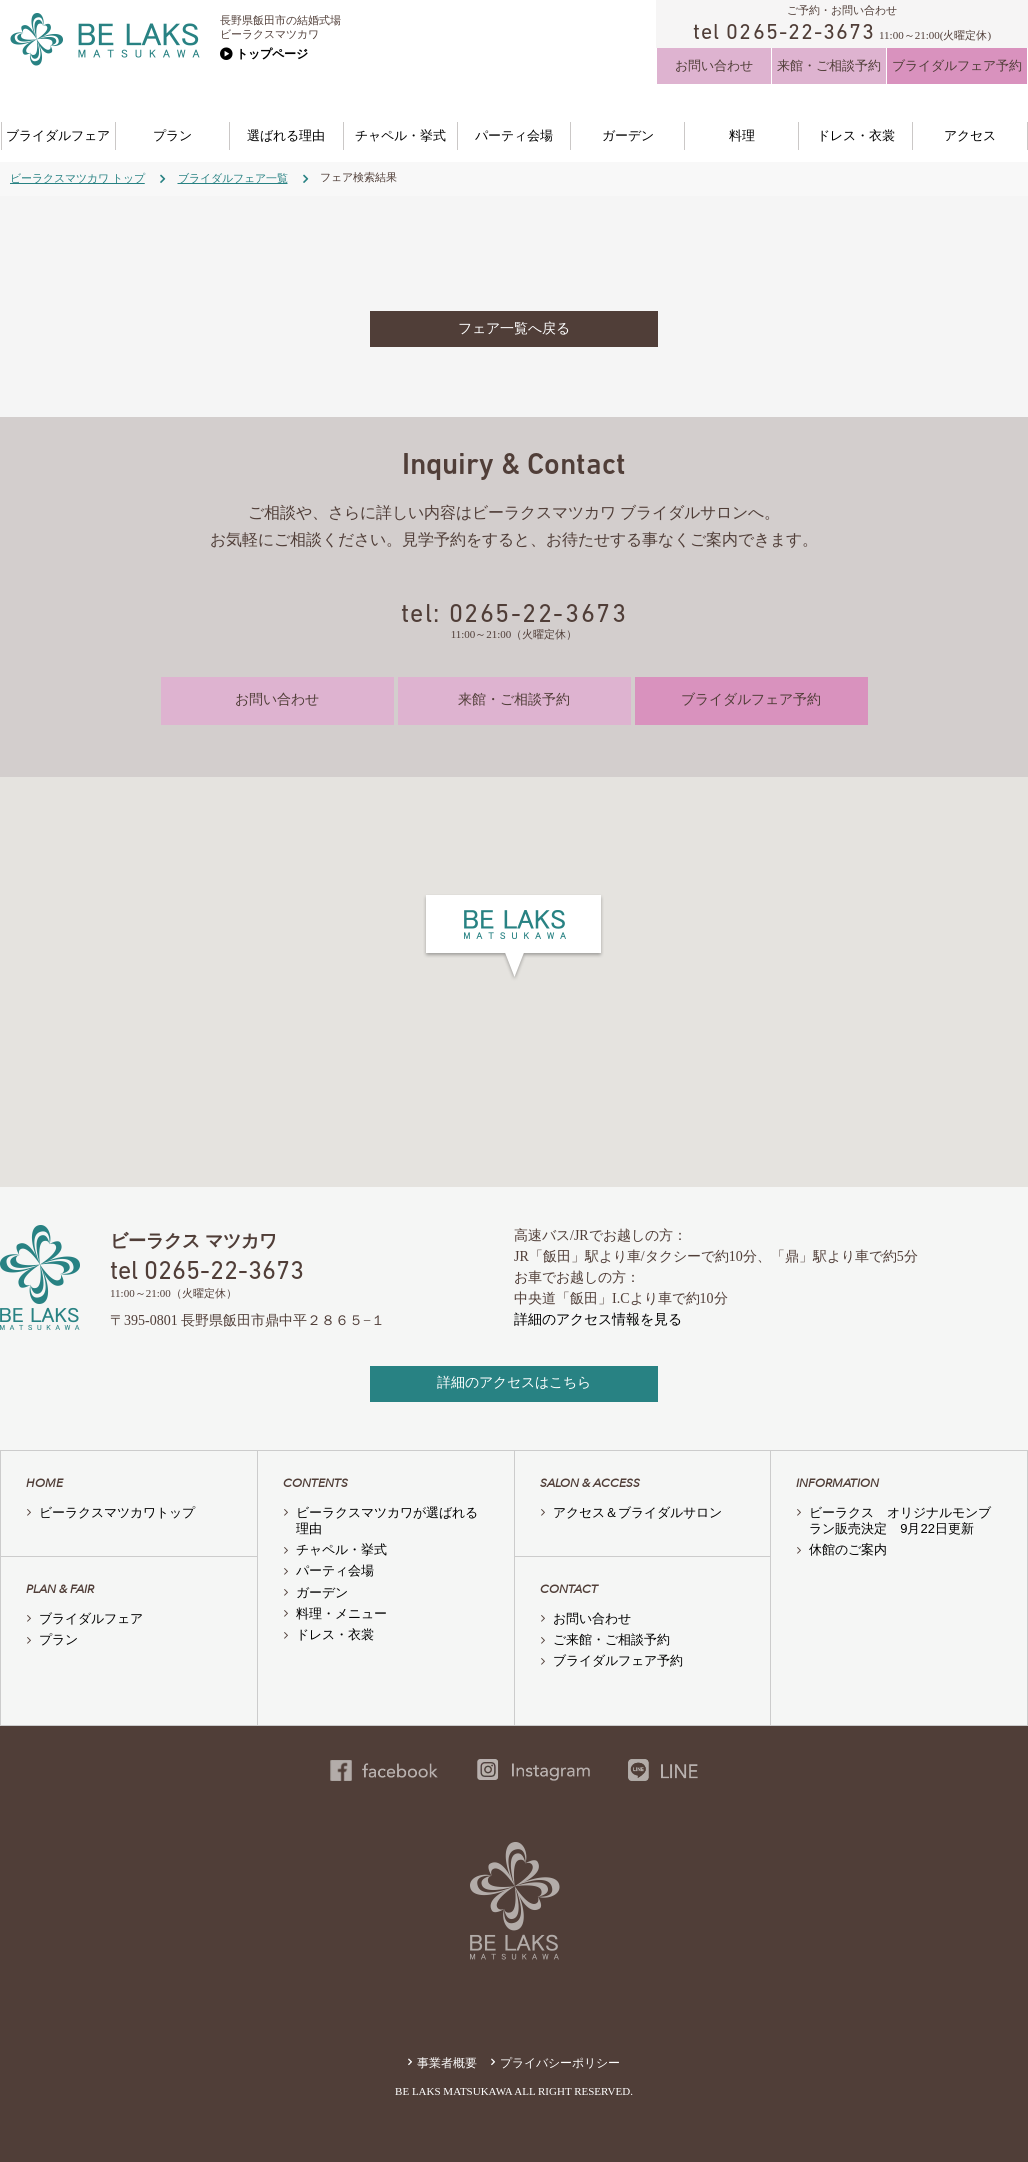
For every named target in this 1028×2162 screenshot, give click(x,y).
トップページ (272, 54)
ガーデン (628, 135)
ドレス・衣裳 (856, 135)
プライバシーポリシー (560, 2063)
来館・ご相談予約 (829, 65)
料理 (742, 135)
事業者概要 (447, 2063)
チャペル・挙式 (400, 135)
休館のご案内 (848, 1549)
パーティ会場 (514, 135)
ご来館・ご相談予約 (611, 1639)
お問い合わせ (714, 65)
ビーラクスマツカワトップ (117, 1512)
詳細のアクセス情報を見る (598, 1319)
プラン (172, 135)
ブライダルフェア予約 (957, 65)
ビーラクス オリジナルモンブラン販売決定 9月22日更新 (900, 1520)
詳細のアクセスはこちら (514, 1382)
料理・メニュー (341, 1613)
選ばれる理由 (286, 135)
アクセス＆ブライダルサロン (637, 1512)
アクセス (970, 135)
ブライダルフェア (58, 135)
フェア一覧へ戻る (514, 328)
